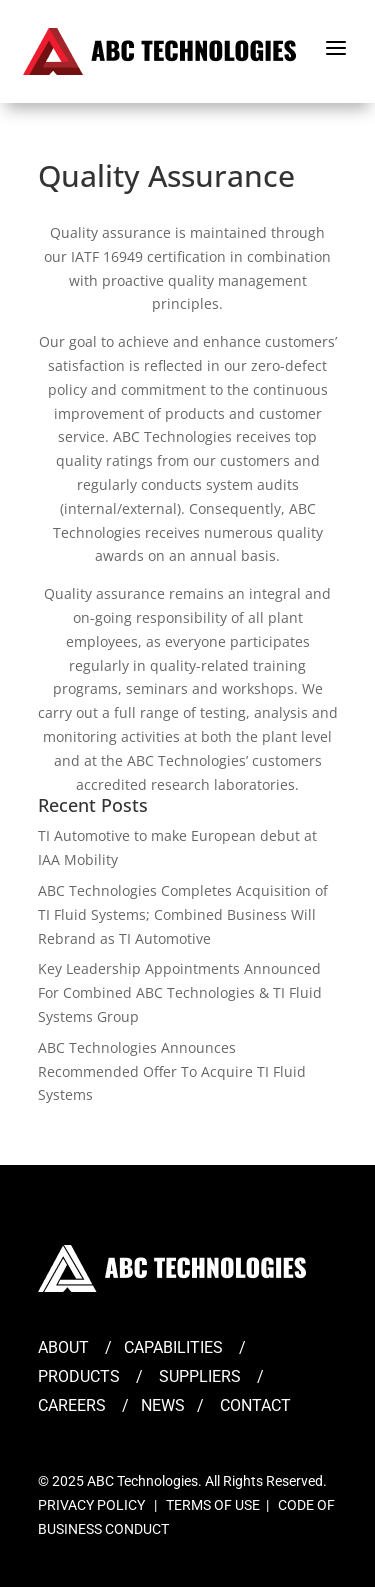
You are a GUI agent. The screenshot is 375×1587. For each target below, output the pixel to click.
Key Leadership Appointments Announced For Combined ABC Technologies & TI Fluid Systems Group (180, 992)
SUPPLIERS (200, 1376)
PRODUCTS (79, 1376)
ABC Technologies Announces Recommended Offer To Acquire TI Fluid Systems (172, 1071)
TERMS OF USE (213, 1505)
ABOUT (63, 1347)
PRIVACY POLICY (91, 1505)
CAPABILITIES (173, 1347)
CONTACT (255, 1405)
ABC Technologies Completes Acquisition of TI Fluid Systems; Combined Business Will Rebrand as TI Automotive (183, 914)
